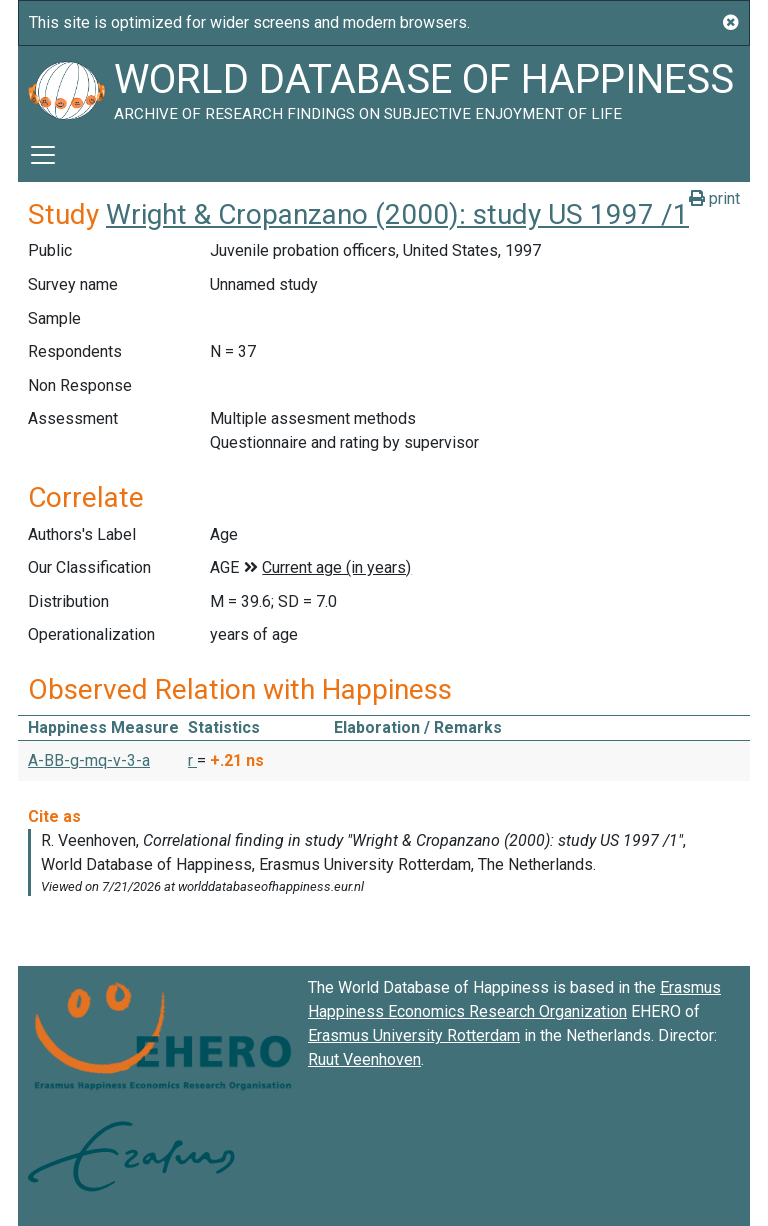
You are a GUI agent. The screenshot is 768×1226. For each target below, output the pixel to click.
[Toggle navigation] (43, 155)
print (714, 198)
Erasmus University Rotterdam (414, 1035)
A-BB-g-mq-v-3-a (89, 760)
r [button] (192, 760)
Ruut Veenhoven (364, 1059)
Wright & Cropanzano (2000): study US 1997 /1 (397, 214)
